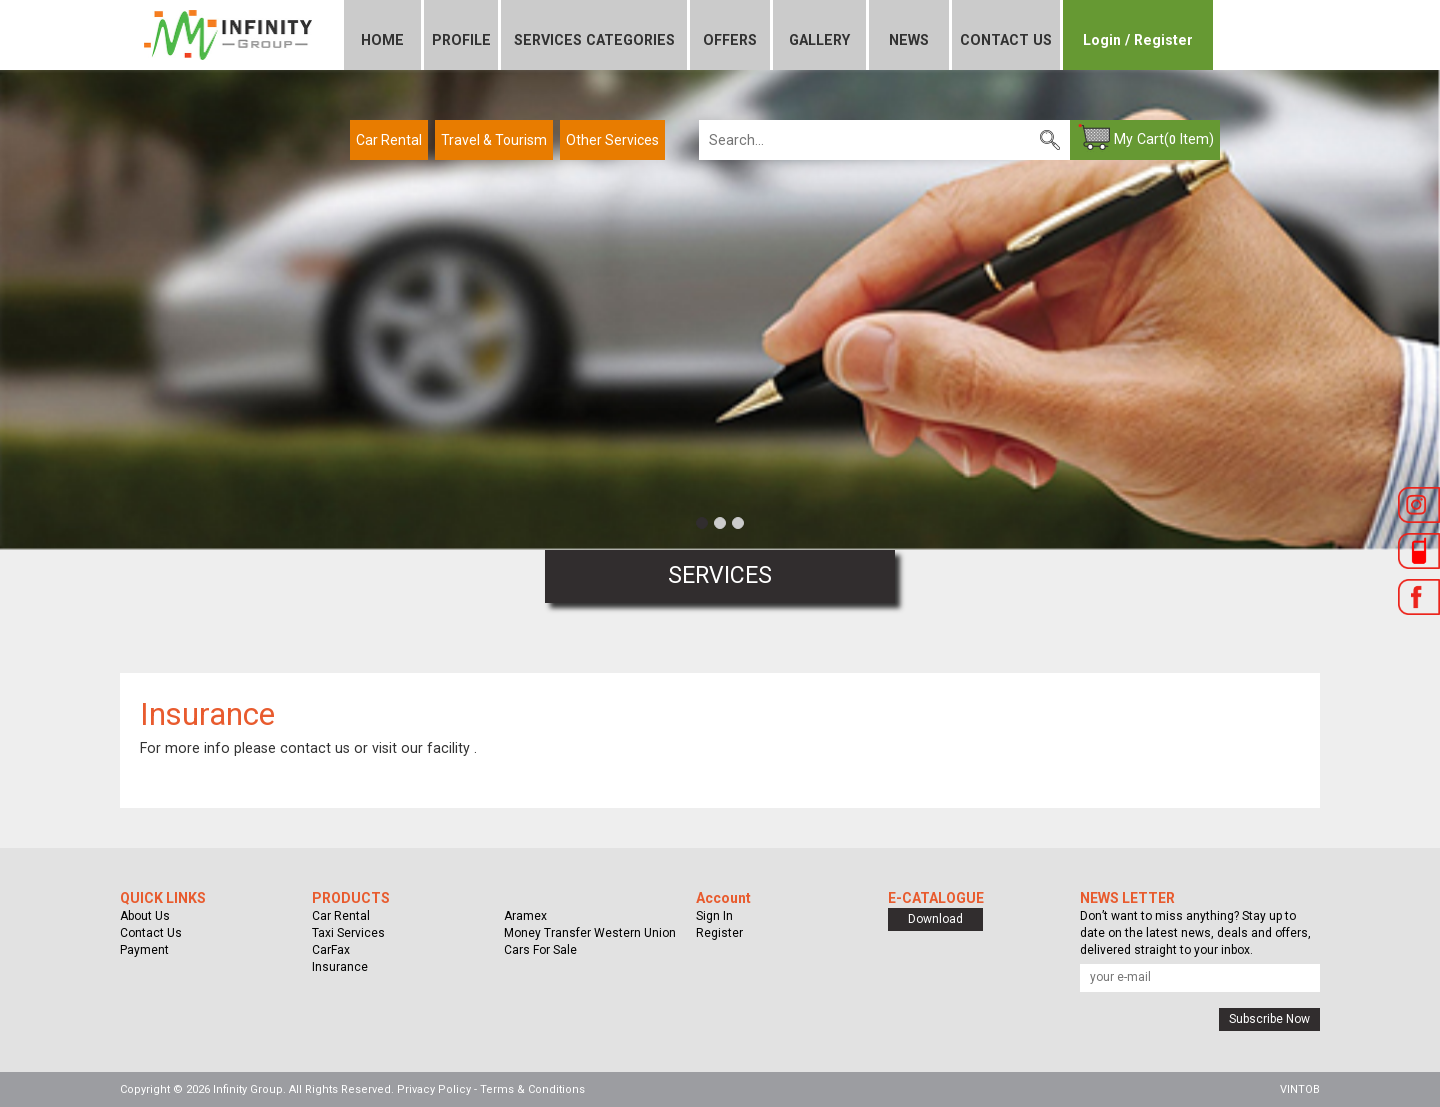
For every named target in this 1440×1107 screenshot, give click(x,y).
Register (719, 933)
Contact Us (151, 933)
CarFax (331, 950)
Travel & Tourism (494, 140)
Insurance (340, 967)
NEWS (909, 40)
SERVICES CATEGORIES (594, 40)
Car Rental (389, 140)
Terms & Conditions (532, 1089)
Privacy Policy (434, 1089)
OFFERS (730, 40)
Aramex (525, 916)
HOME (382, 40)
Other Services (612, 140)
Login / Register (1138, 40)
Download (935, 919)
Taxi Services (348, 933)
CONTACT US (1006, 40)
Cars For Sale (540, 950)
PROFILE (461, 40)
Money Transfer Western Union (590, 933)
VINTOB (1300, 1089)
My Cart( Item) (1164, 139)
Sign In (714, 916)
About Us (145, 916)
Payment (144, 950)
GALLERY (819, 40)
